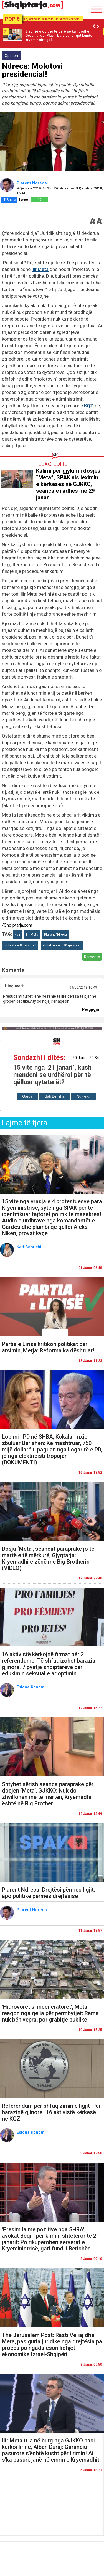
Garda (27, 1096)
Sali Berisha (54, 1096)
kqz (17, 934)
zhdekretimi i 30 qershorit (62, 945)
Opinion (11, 55)
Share (9, 200)
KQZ (88, 405)
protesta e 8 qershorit (20, 945)
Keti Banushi (29, 1246)
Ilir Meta (40, 269)
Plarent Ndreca (32, 183)
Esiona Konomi (32, 1687)
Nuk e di (83, 1096)
